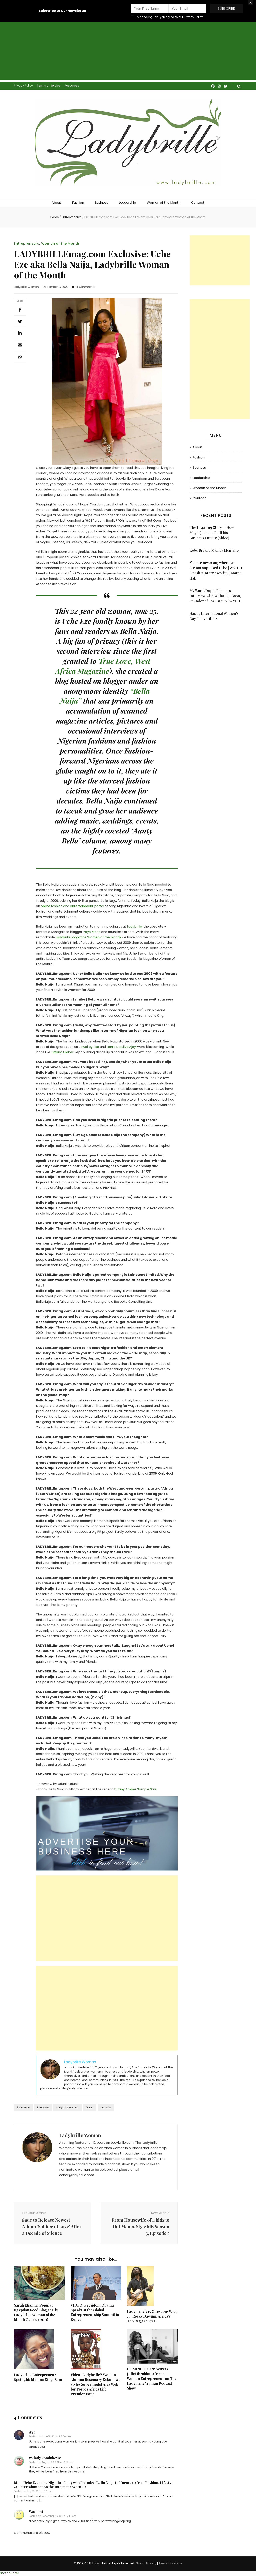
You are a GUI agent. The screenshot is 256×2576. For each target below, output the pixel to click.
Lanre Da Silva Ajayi (122, 1046)
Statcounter (9, 2573)
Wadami (36, 2511)
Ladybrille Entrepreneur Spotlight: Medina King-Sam (38, 2377)
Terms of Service (49, 86)
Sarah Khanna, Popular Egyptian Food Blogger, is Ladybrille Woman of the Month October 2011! (36, 2312)
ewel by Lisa (89, 1046)
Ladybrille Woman (26, 287)
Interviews (43, 2107)
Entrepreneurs (26, 243)
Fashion (78, 202)
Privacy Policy (23, 86)
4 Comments (85, 287)
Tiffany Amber (62, 1052)
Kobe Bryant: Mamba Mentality (215, 550)
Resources (72, 86)
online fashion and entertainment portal (72, 906)
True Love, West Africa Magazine (102, 666)
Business (101, 202)
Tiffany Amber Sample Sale (135, 1789)
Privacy (151, 2563)
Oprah (89, 2107)
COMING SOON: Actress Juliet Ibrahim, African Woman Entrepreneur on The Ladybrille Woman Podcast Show (152, 2379)
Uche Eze (106, 2107)
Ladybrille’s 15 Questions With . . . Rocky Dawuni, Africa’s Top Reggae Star (152, 2316)
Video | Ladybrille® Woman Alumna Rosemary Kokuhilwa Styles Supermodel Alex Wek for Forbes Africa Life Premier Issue (95, 2384)
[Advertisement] (128, 52)
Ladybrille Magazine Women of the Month (89, 937)
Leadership (127, 202)
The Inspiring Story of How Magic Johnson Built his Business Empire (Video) (212, 532)
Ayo (32, 2432)
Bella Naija (23, 2107)
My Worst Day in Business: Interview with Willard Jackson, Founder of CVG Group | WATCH (216, 595)
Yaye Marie (92, 932)
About (56, 202)
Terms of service (170, 2563)
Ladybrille (134, 926)
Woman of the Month (163, 202)
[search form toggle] (239, 87)
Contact (197, 202)
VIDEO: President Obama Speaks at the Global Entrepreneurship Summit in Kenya (95, 2312)
